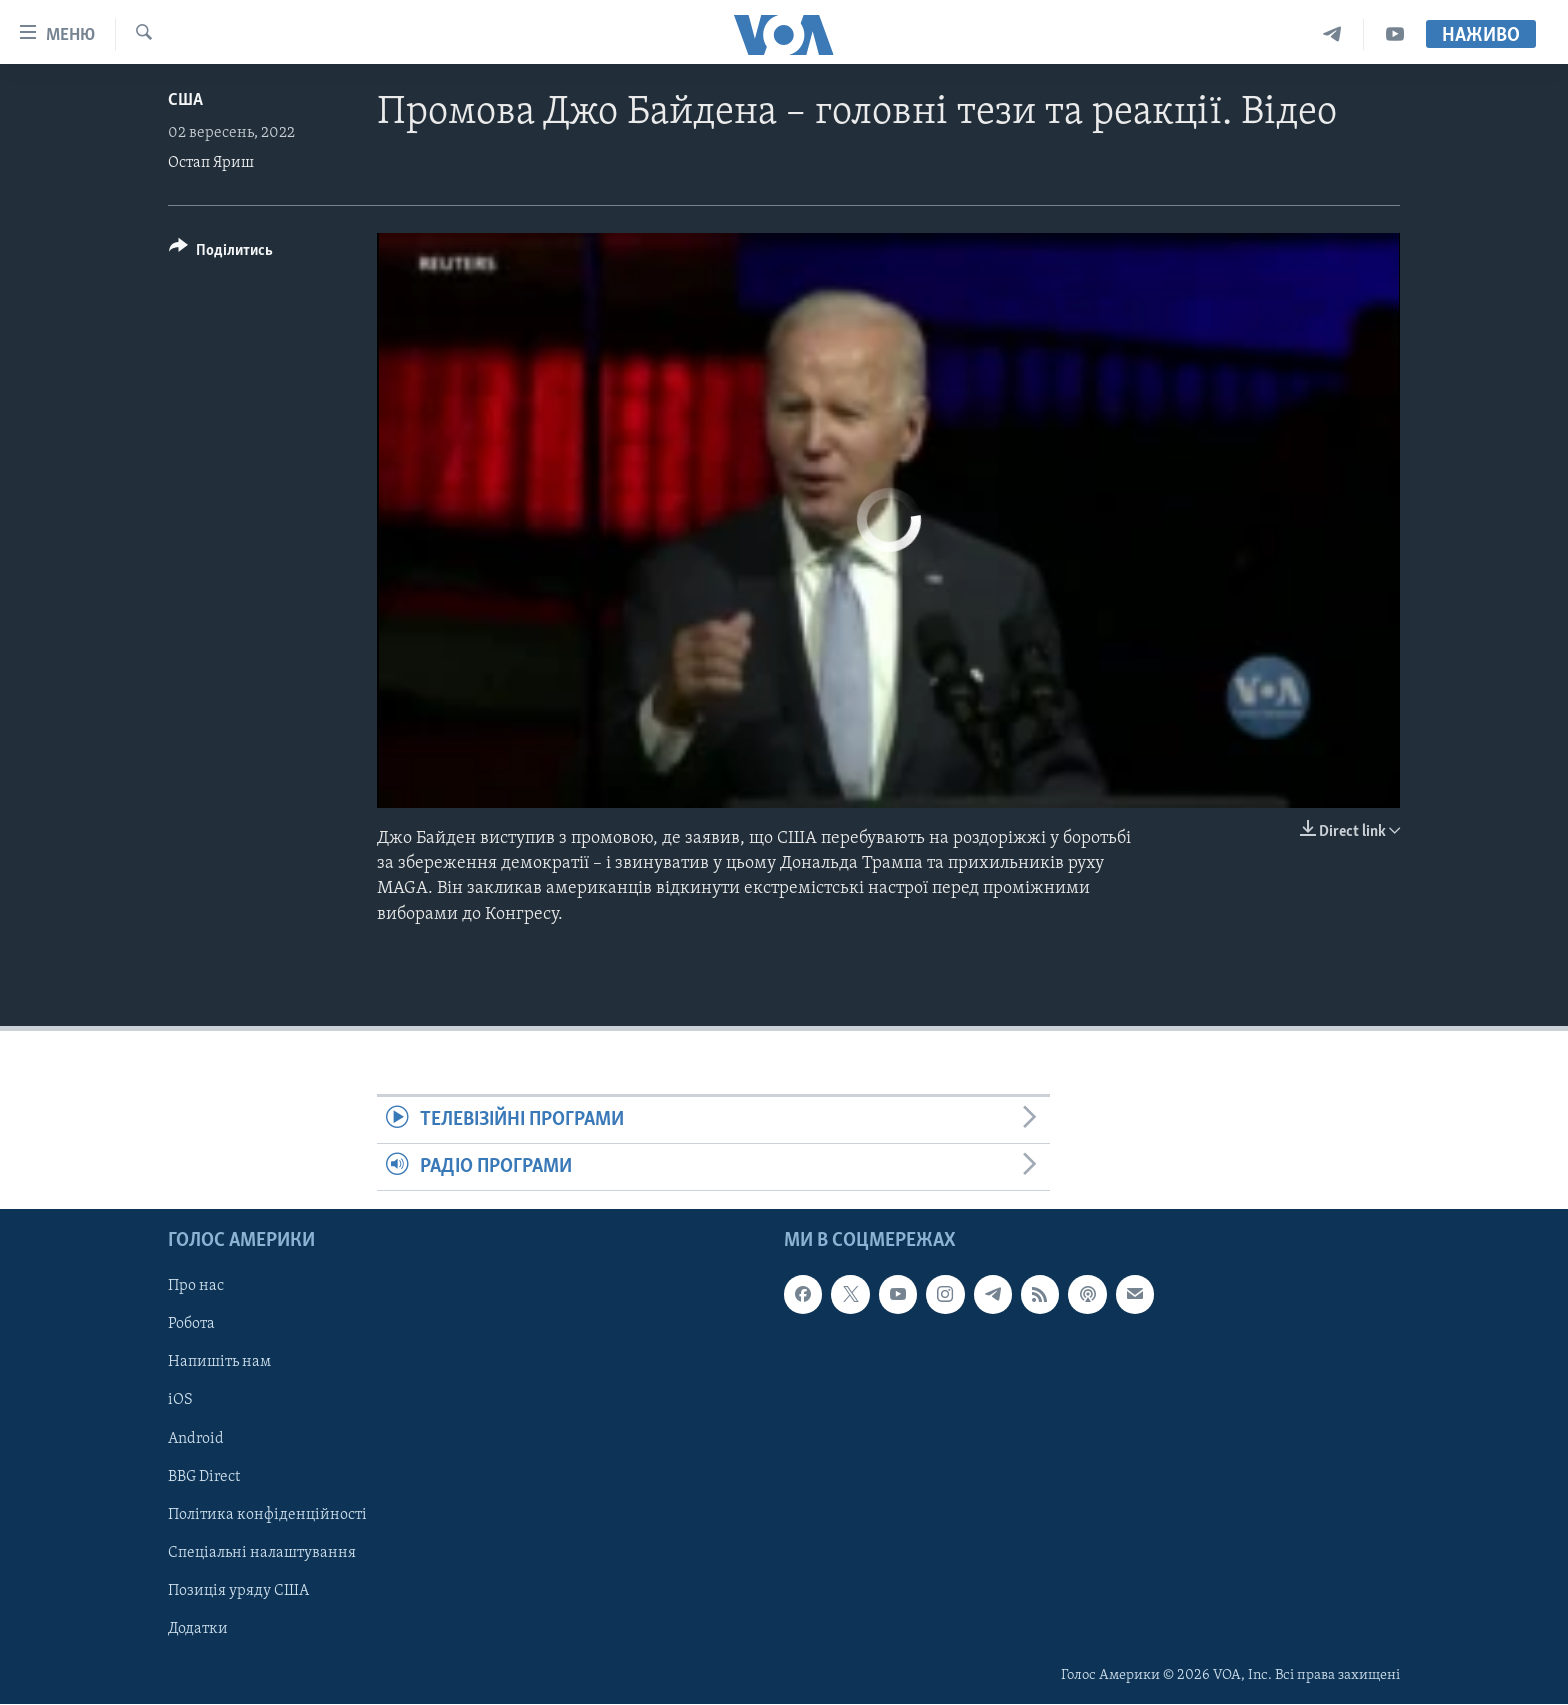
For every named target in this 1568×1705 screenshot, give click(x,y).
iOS (180, 1401)
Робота (191, 1325)
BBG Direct (204, 1477)
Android (196, 1439)
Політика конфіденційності (267, 1515)
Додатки (198, 1629)
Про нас (196, 1287)
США (185, 100)
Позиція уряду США (238, 1591)
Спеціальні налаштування (262, 1553)
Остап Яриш (211, 163)
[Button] (221, 253)
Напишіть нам (219, 1363)
